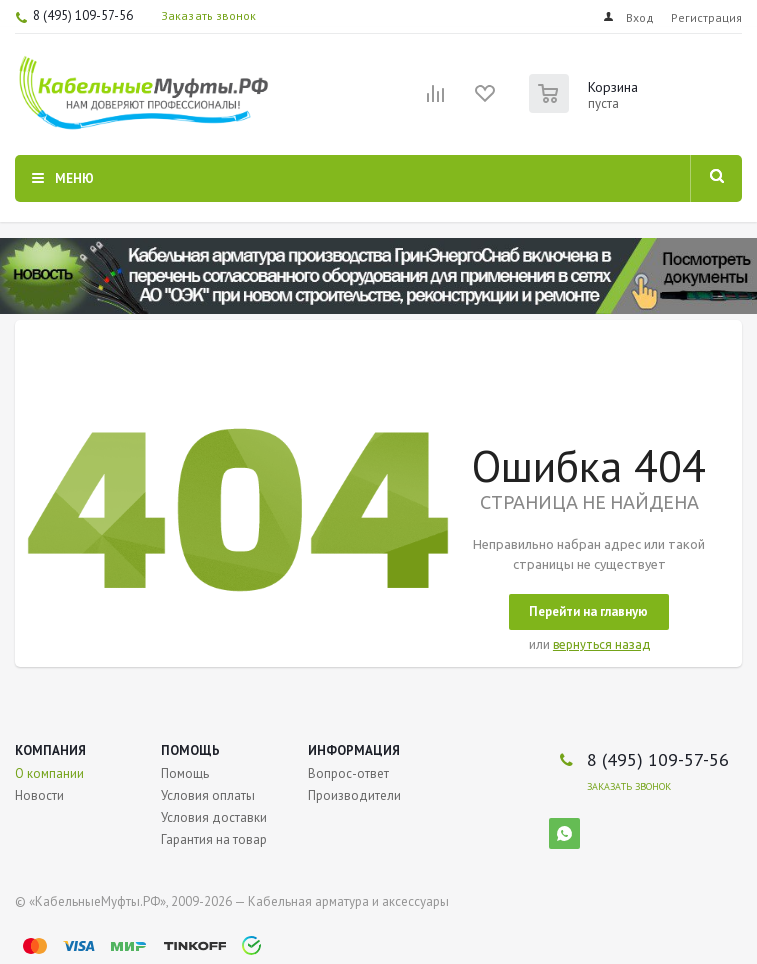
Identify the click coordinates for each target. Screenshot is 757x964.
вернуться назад (601, 644)
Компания (50, 750)
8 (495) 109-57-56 (83, 15)
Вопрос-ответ (348, 773)
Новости (39, 795)
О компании (49, 773)
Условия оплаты (208, 795)
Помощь (190, 750)
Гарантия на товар (214, 839)
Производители (354, 795)
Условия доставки (214, 817)
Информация (354, 750)
